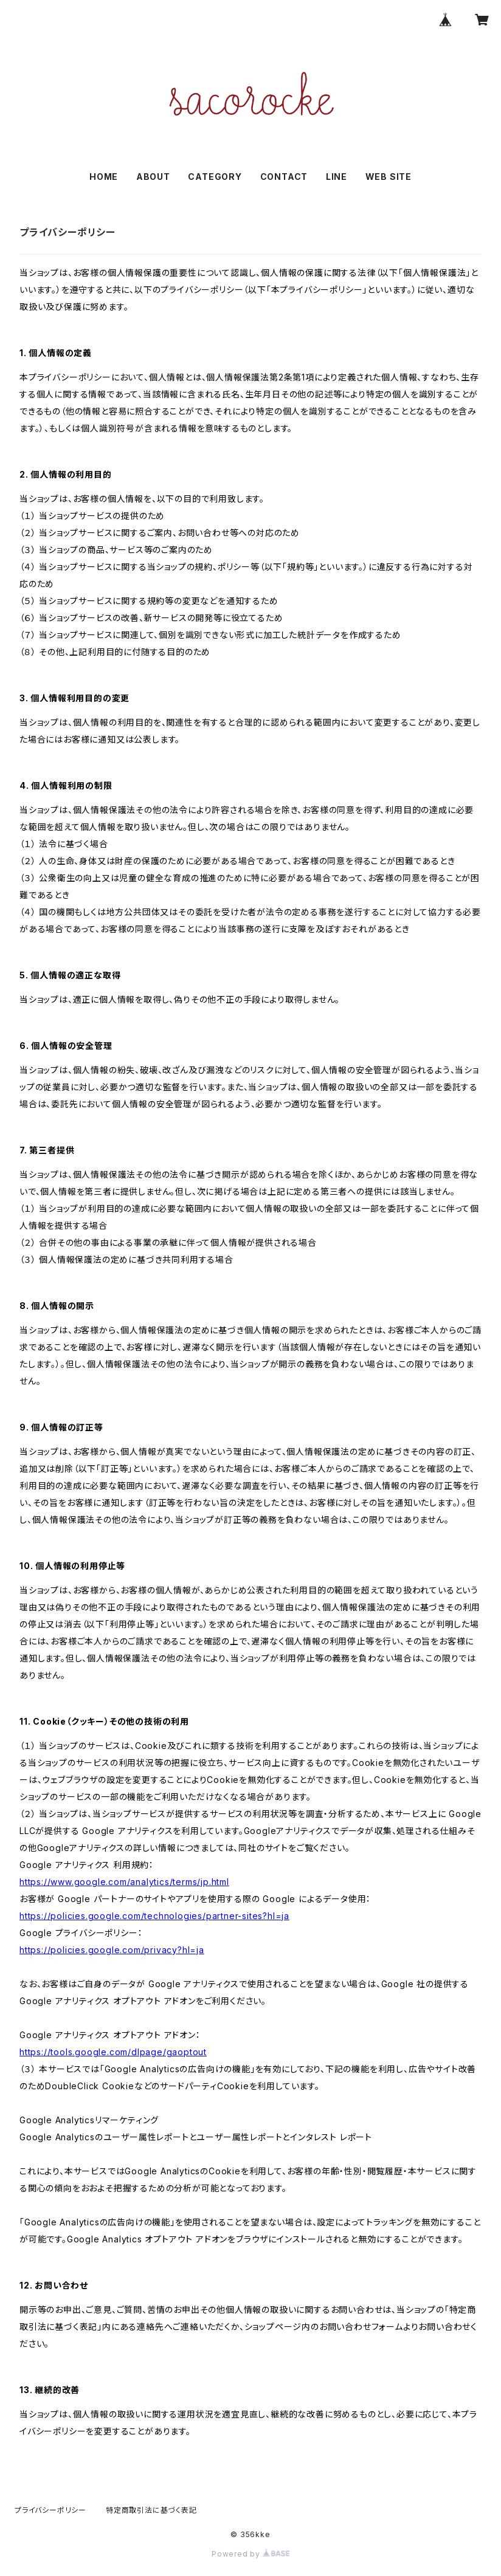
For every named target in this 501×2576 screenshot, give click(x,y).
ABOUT (153, 176)
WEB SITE (388, 176)
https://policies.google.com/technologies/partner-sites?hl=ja (154, 1916)
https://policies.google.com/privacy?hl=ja (111, 1950)
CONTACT (284, 176)
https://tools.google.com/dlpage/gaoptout (113, 2052)
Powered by (250, 2553)
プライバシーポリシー (50, 2510)
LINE (336, 176)
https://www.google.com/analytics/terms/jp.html (124, 1882)
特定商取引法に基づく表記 (151, 2510)
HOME (103, 176)
